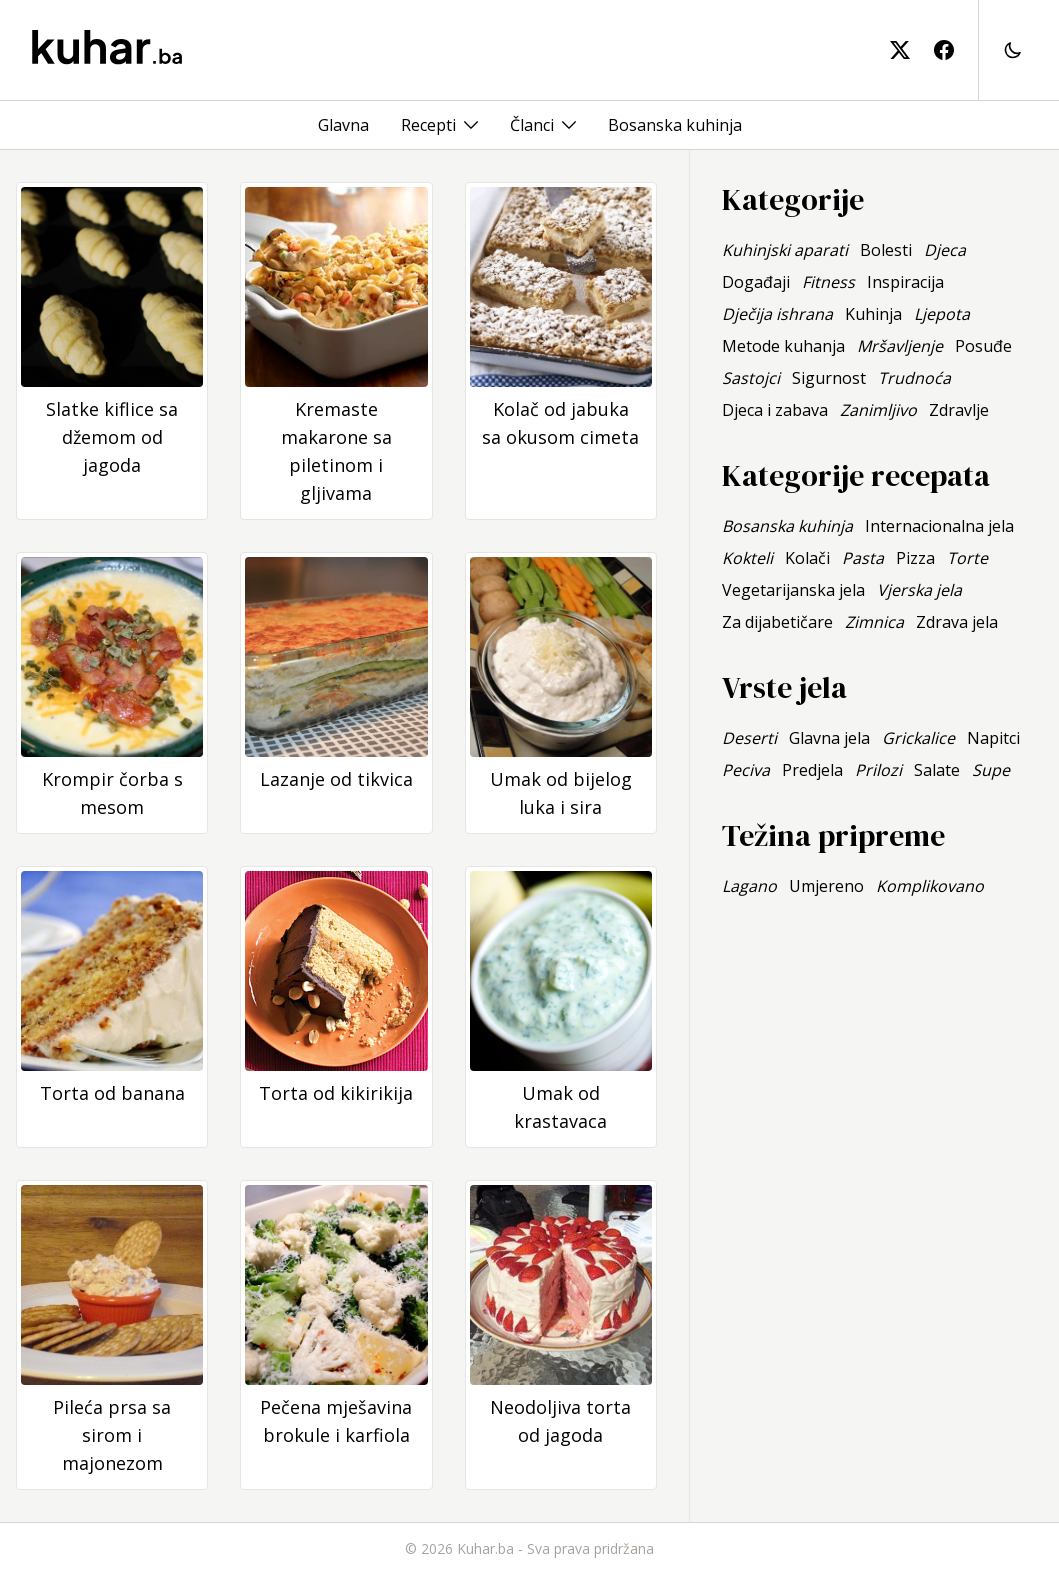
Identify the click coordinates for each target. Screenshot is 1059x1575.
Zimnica (874, 622)
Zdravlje (959, 410)
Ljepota (942, 314)
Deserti (749, 738)
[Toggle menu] (471, 125)
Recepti (428, 125)
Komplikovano (930, 886)
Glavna (343, 125)
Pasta (863, 558)
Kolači (807, 558)
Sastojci (751, 378)
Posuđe (983, 346)
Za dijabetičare (777, 622)
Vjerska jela (919, 590)
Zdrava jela (957, 622)
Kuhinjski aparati (785, 250)
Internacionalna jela (939, 526)
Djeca (945, 250)
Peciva (746, 770)
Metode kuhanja (783, 346)
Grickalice (918, 738)
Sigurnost (829, 378)
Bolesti (886, 250)
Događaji (756, 282)
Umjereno (826, 886)
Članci (532, 125)
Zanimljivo (878, 410)
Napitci (993, 738)
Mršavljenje (900, 346)
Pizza (915, 558)
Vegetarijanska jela (793, 590)
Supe (991, 770)
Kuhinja (873, 314)
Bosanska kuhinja (675, 125)
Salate (937, 770)
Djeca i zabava (775, 410)
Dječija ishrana (777, 314)
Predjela (812, 770)
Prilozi (878, 770)
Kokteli (747, 558)
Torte (967, 558)
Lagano (749, 886)
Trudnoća (914, 378)
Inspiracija (905, 282)
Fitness (828, 282)
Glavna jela (829, 738)
